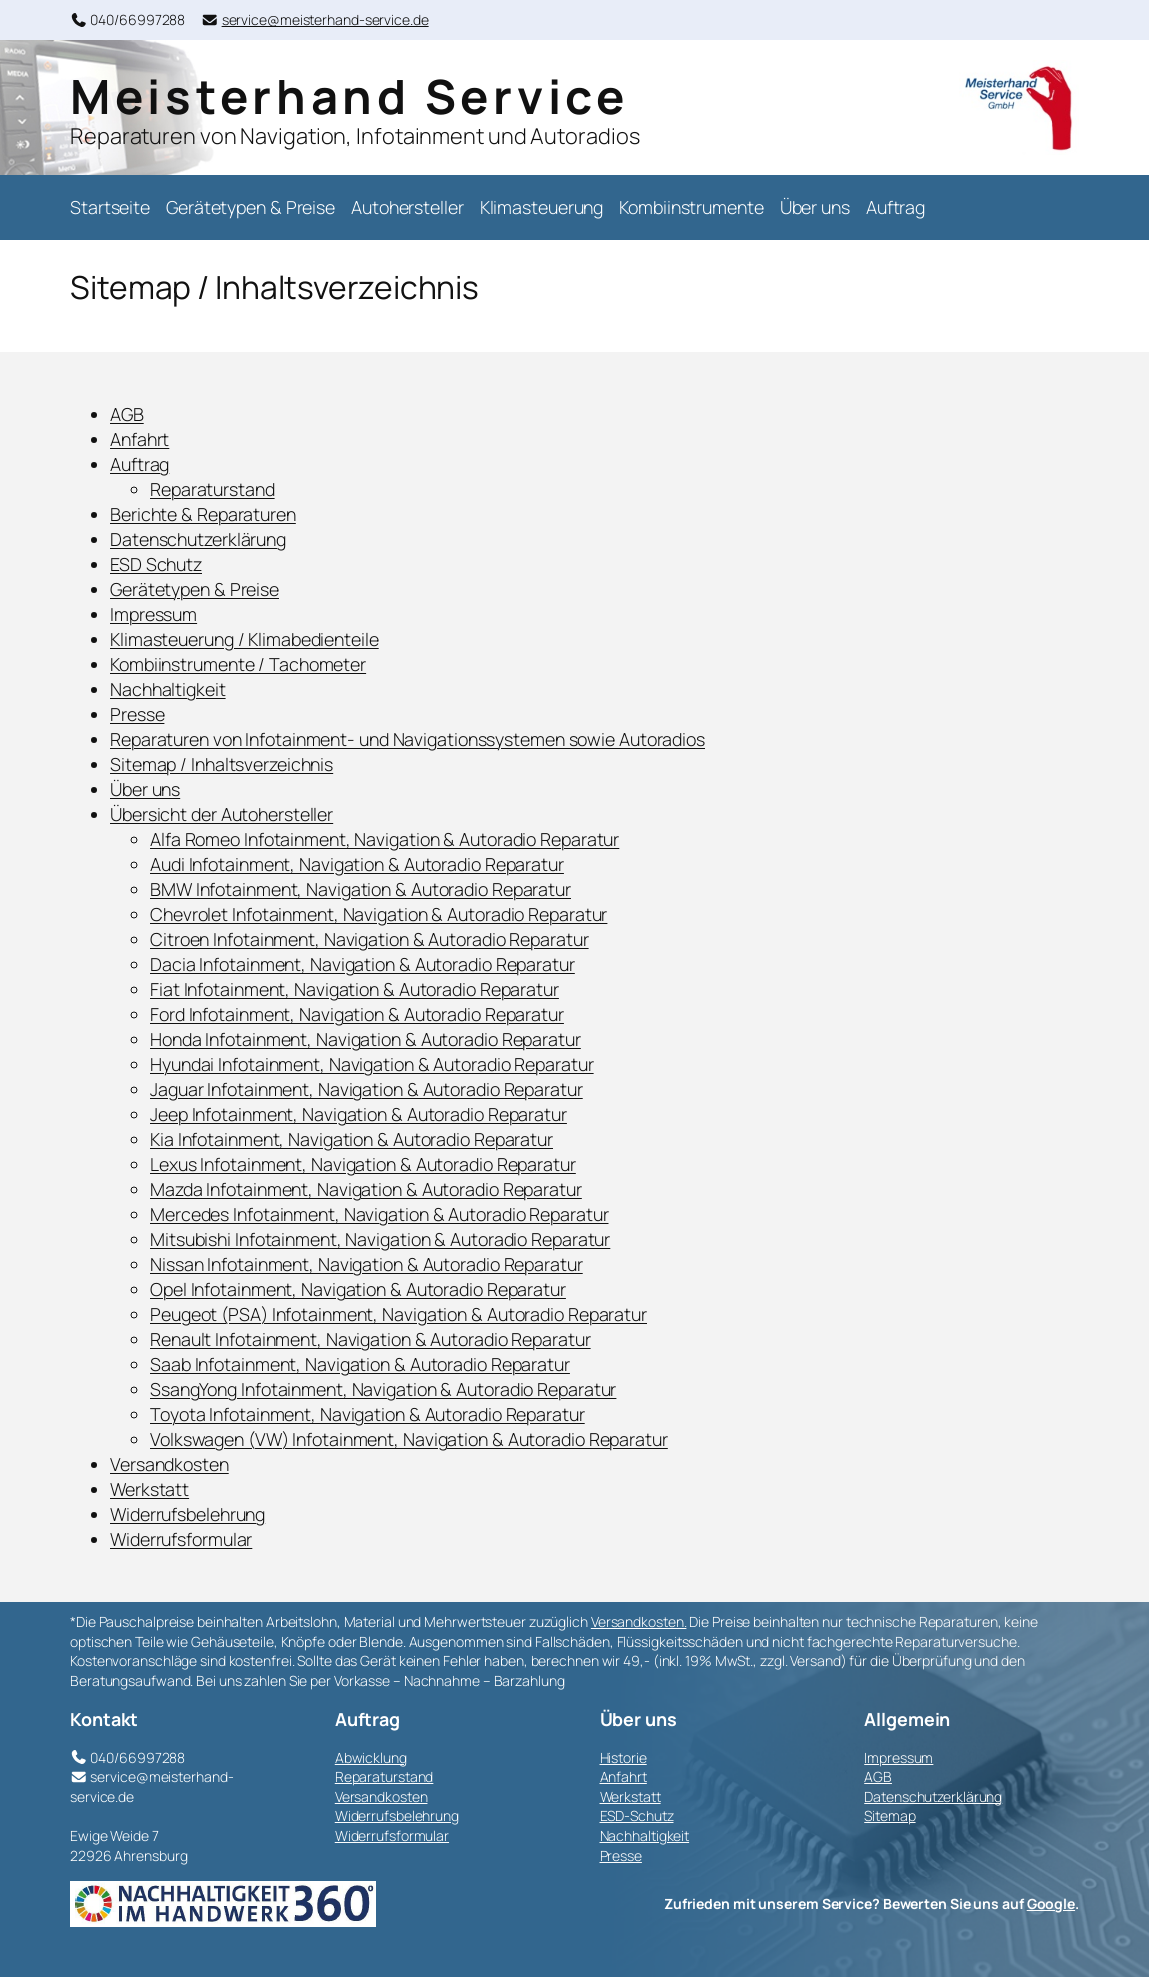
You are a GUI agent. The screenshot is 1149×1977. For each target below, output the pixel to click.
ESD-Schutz (637, 1815)
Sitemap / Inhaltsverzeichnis (221, 764)
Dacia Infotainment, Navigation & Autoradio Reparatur (362, 964)
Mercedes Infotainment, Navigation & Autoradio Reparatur (379, 1214)
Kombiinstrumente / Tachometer (238, 664)
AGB (127, 414)
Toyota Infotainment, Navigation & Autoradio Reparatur (367, 1414)
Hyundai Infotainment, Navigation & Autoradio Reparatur (372, 1064)
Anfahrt (139, 439)
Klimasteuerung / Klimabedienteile (244, 639)
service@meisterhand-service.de (325, 19)
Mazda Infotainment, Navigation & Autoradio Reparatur (366, 1189)
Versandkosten (169, 1464)
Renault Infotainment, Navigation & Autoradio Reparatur (370, 1339)
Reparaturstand (212, 489)
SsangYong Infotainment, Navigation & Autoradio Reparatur (383, 1389)
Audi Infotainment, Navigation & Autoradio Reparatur (357, 864)
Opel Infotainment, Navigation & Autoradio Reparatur (358, 1289)
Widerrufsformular (181, 1539)
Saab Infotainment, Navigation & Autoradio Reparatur (360, 1364)
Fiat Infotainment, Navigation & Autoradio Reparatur (354, 989)
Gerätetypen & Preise (194, 589)
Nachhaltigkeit (168, 689)
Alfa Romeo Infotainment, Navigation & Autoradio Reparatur (384, 839)
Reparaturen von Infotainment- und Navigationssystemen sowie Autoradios (407, 739)
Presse (137, 714)
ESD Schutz (156, 564)
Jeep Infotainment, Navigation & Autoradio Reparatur (358, 1114)
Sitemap (889, 1815)
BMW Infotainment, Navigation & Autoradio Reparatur (360, 889)
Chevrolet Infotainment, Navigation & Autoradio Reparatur (378, 914)
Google (1051, 1903)
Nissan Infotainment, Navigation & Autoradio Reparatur (366, 1264)
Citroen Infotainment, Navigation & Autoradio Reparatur (369, 939)
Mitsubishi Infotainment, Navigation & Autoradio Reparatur (380, 1239)
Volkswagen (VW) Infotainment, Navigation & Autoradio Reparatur (409, 1439)
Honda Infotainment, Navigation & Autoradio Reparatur (365, 1039)
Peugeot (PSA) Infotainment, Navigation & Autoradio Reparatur (398, 1314)
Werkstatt (149, 1489)
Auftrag (139, 464)
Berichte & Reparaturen (203, 514)
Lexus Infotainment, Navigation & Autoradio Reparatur (363, 1164)
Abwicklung (371, 1757)
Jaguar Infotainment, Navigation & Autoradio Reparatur (366, 1089)
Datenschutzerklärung (198, 539)
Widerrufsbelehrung (187, 1514)
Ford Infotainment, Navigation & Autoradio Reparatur (357, 1014)
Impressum (153, 614)
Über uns (145, 789)
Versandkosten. (639, 1621)
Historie (623, 1757)
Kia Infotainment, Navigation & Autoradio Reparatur (351, 1139)
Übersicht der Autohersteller (221, 814)
